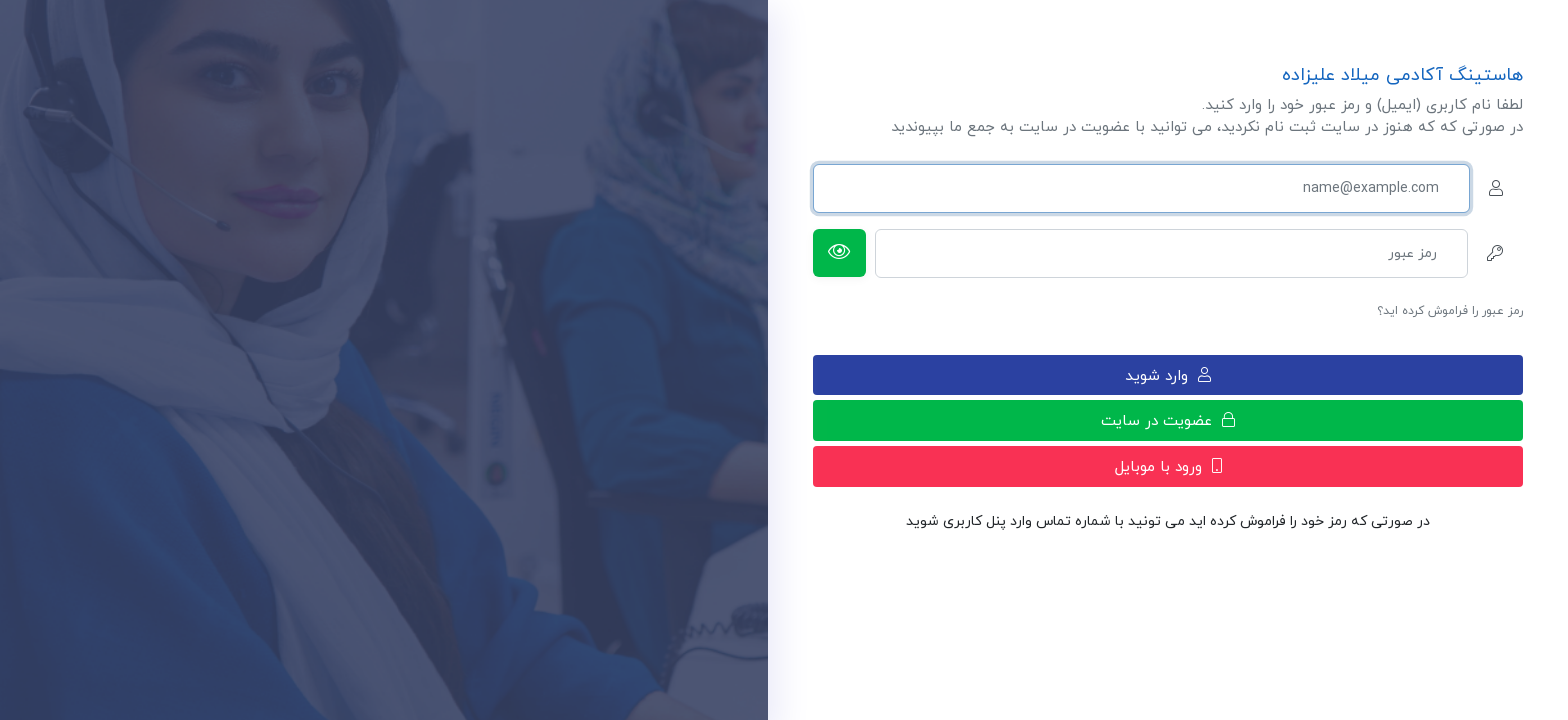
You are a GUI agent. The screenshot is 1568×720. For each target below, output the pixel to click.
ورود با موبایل (1168, 467)
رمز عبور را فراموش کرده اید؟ (1450, 311)
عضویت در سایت (1168, 421)
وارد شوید (1168, 376)
